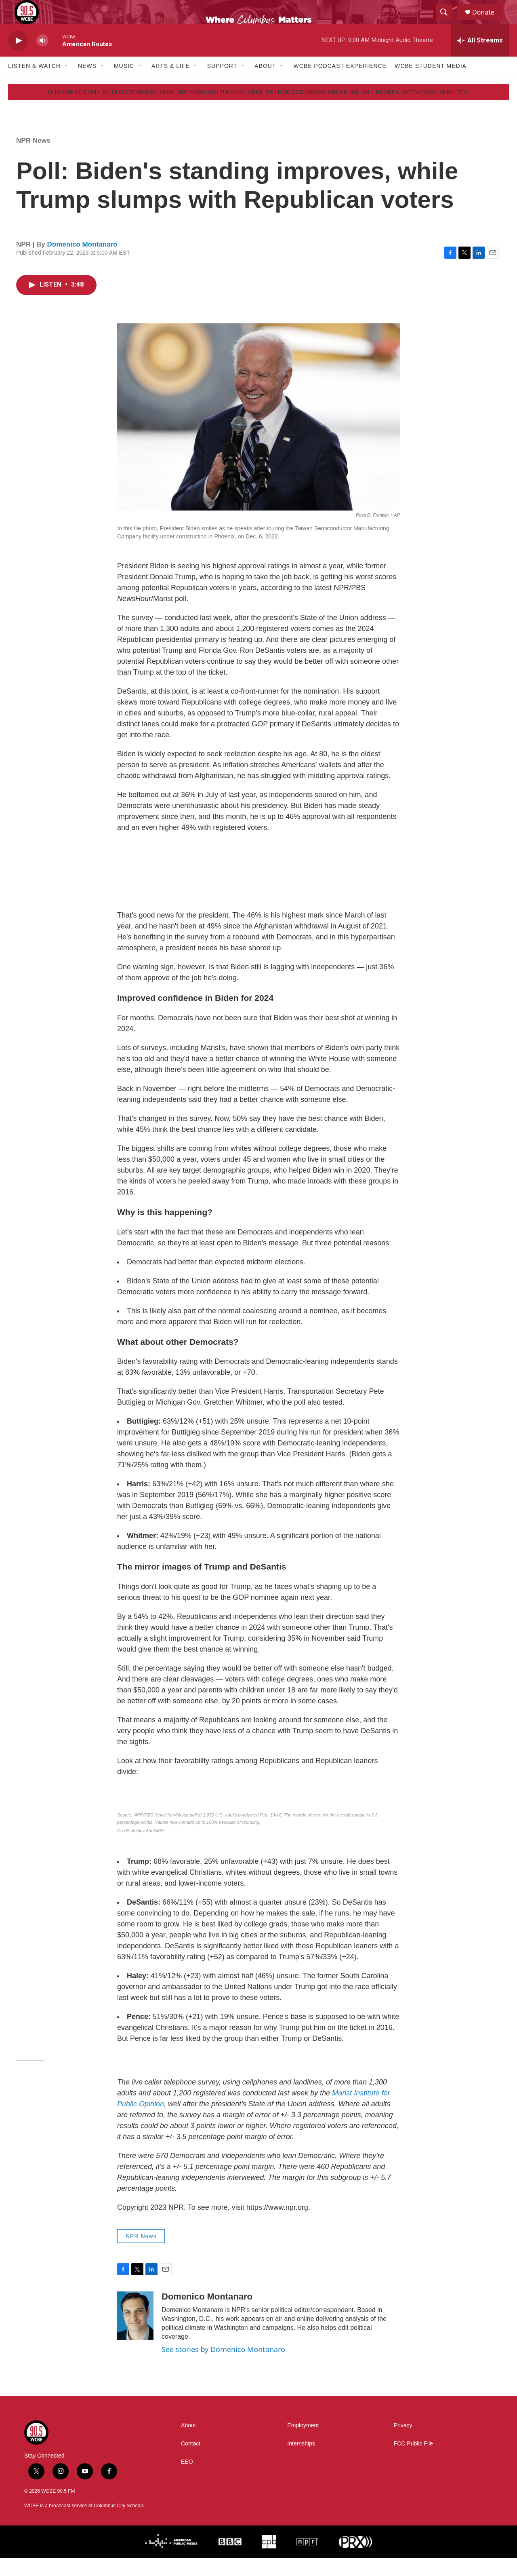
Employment (303, 2444)
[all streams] (480, 58)
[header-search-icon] (447, 21)
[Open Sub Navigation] (66, 84)
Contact (190, 2462)
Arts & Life (170, 84)
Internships (301, 2462)
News (87, 84)
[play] (18, 58)
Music (124, 84)
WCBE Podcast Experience (339, 84)
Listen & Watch (34, 84)
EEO (187, 2480)
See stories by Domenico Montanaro (223, 2367)
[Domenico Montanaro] (135, 2334)
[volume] (42, 59)
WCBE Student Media (431, 84)
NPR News (33, 158)
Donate (488, 21)
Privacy (403, 2444)
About (265, 84)
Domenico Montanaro (82, 262)
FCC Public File (413, 2462)
